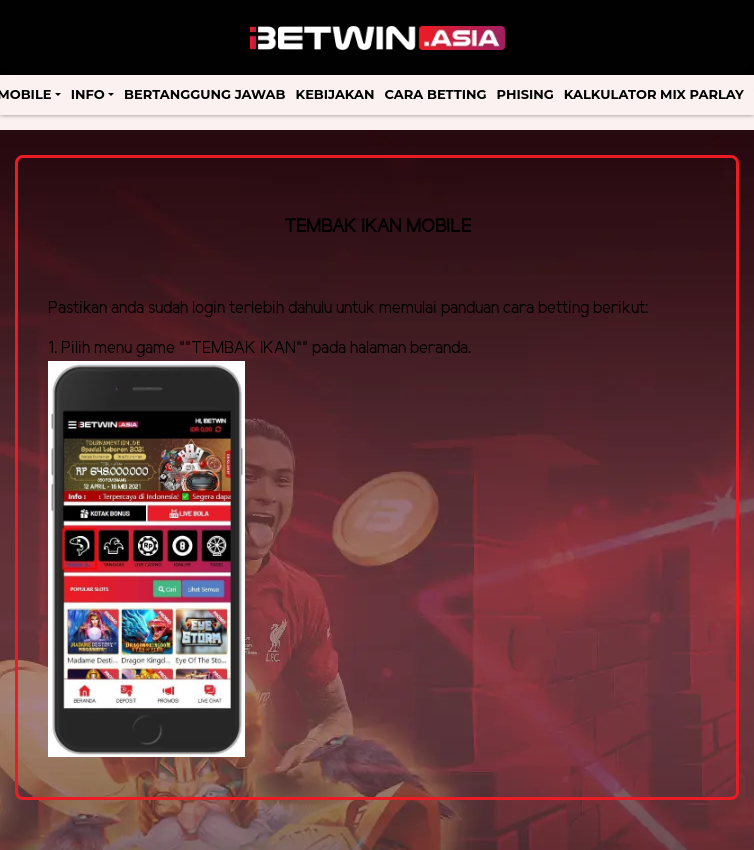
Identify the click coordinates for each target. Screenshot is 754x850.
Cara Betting (436, 94)
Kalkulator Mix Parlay (654, 94)
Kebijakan (335, 94)
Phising (525, 94)
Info (88, 94)
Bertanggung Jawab (204, 94)
